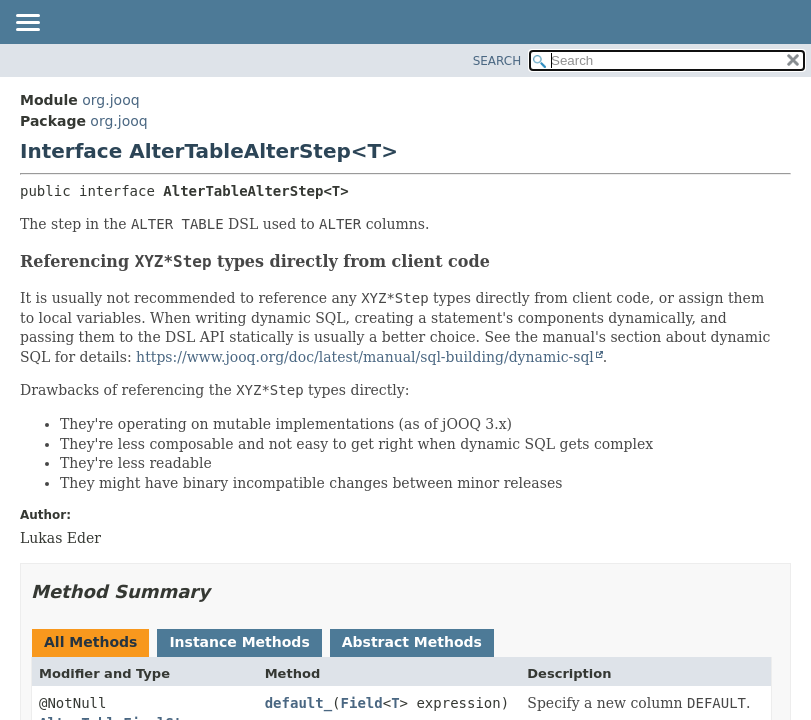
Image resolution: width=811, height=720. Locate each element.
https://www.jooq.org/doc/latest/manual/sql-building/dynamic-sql (365, 357)
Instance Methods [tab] (239, 642)
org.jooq (110, 100)
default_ (298, 703)
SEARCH (497, 61)
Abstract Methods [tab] (412, 642)
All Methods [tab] (90, 642)
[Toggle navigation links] (27, 24)
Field (362, 703)
